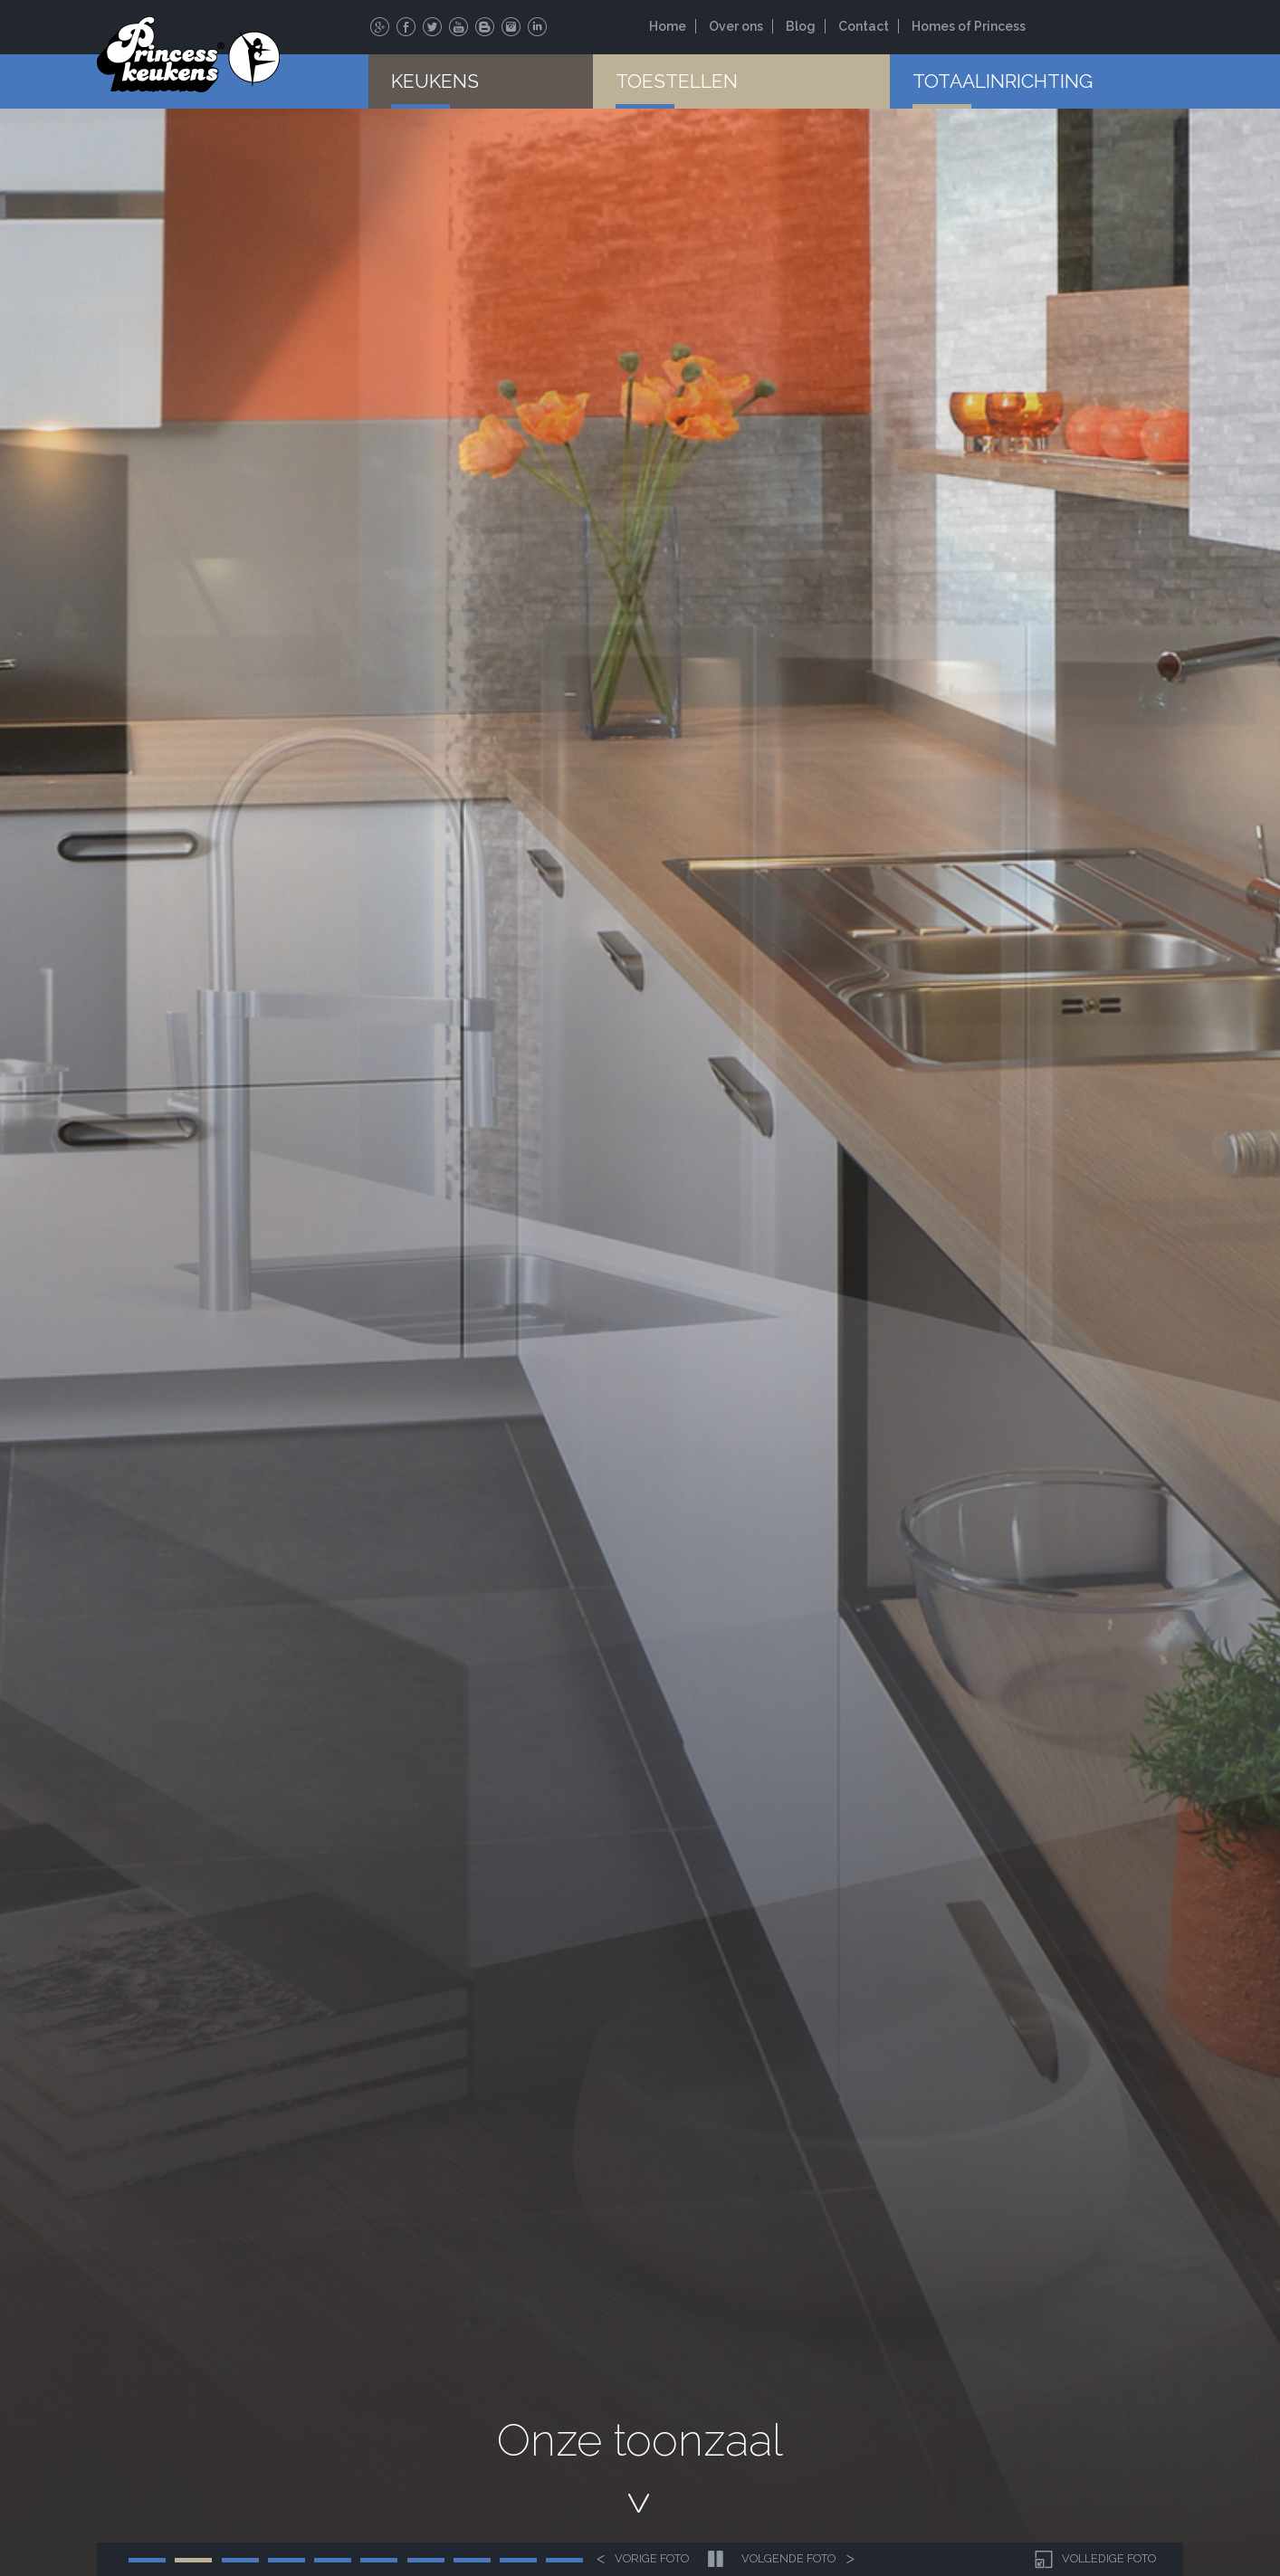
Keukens (435, 81)
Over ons (736, 26)
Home (667, 26)
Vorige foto (643, 2559)
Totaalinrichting (1002, 81)
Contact (863, 26)
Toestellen (677, 81)
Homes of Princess (969, 26)
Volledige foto (1093, 2559)
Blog (801, 26)
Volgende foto (798, 2559)
